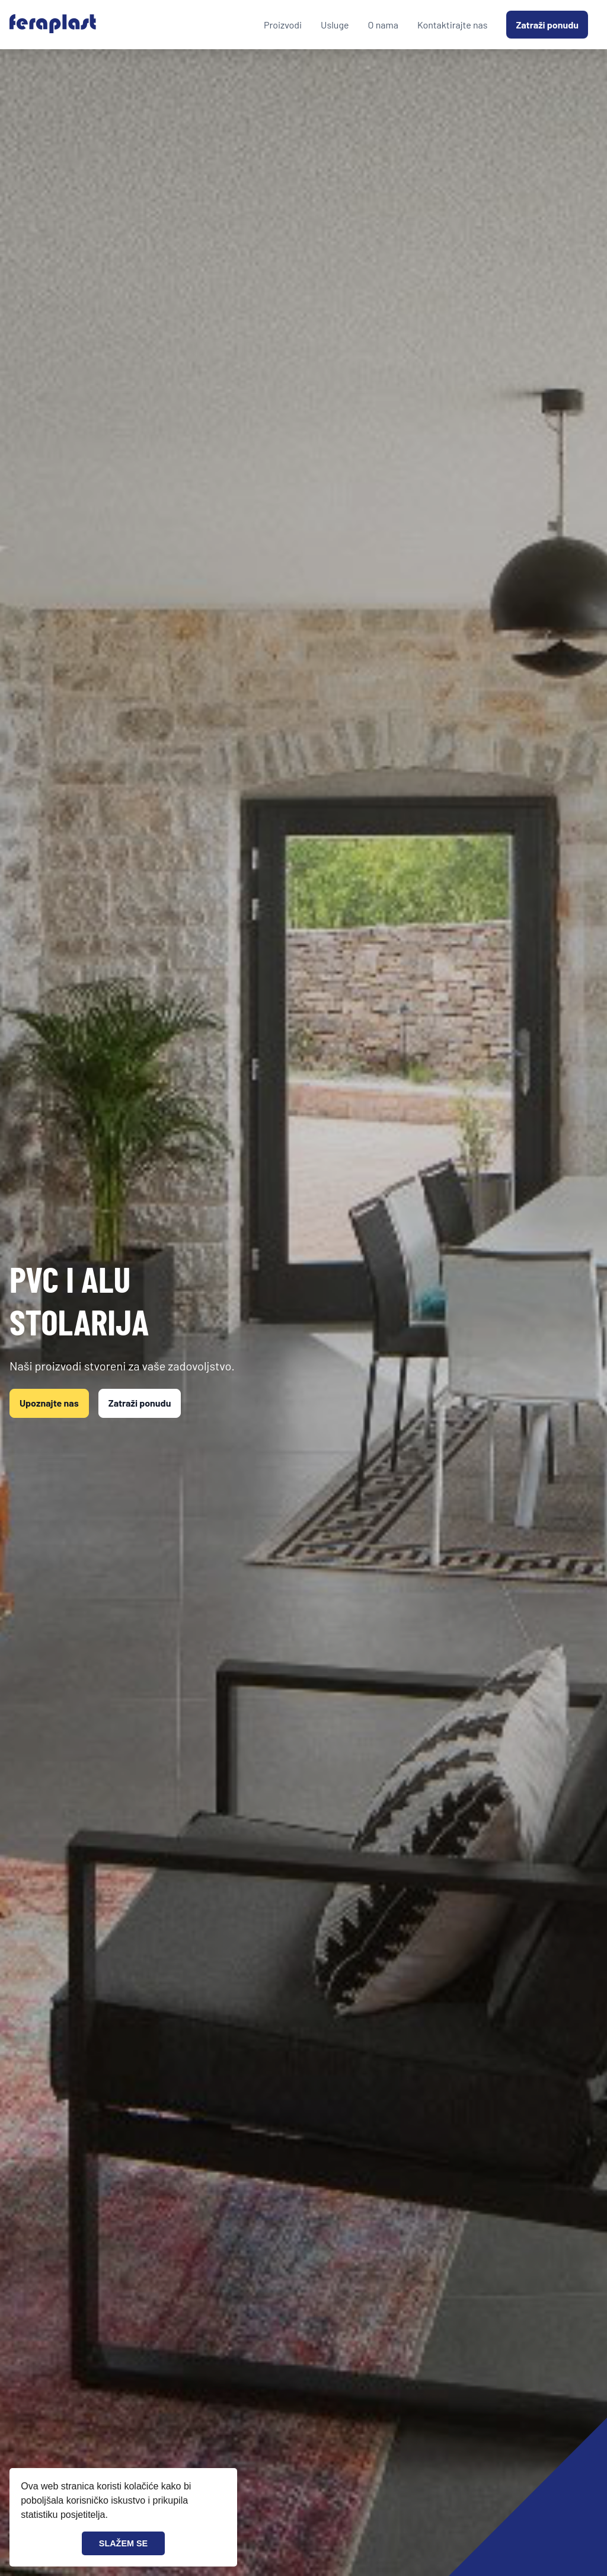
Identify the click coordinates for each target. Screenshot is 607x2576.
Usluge (335, 24)
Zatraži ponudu (547, 24)
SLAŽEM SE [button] (123, 2543)
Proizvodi (283, 24)
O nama (383, 24)
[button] (112, 2516)
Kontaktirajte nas (452, 24)
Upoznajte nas (49, 1402)
